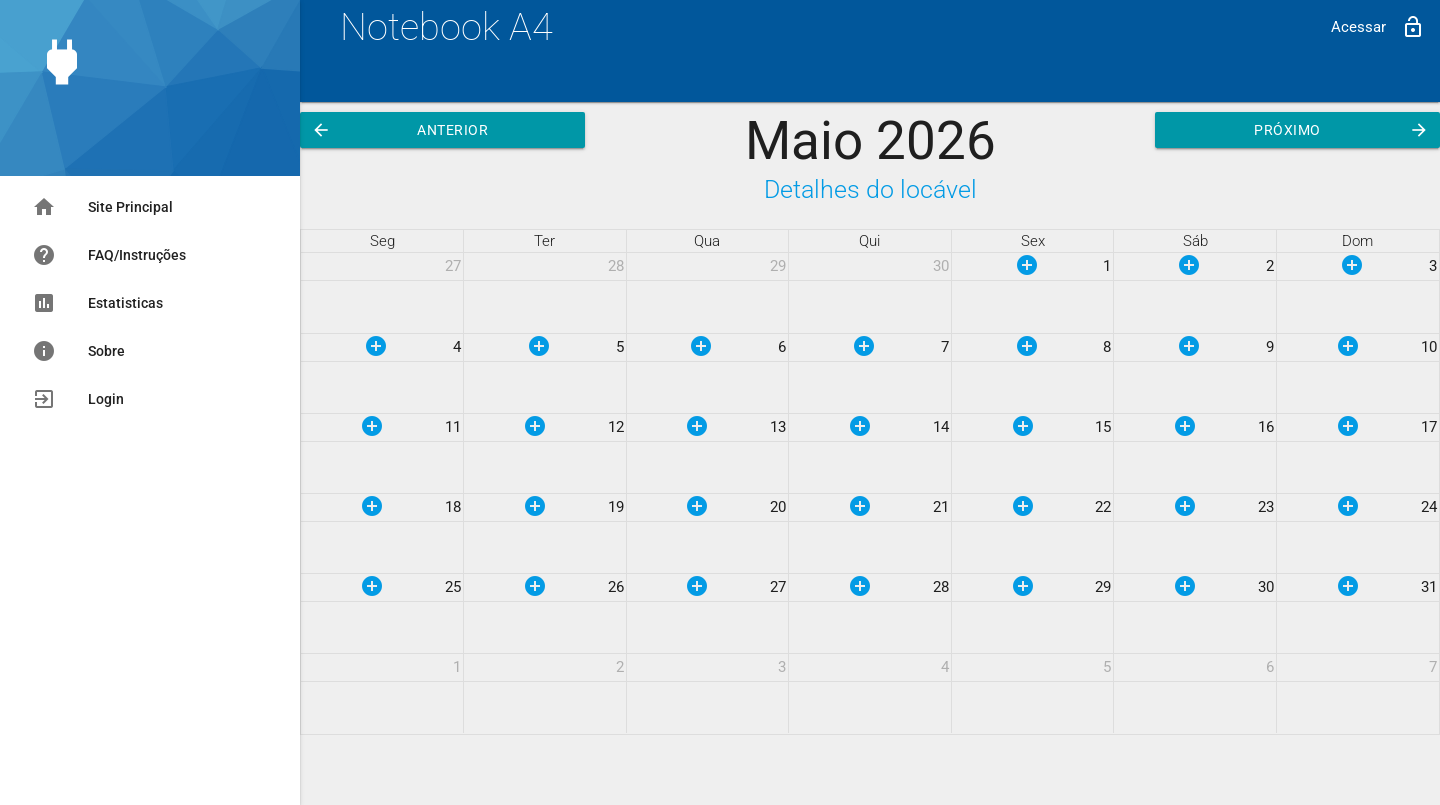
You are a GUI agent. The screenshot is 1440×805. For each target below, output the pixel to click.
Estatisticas (97, 303)
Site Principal (102, 207)
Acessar (1378, 27)
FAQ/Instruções (109, 255)
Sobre (78, 351)
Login (78, 399)
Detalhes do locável (870, 189)
